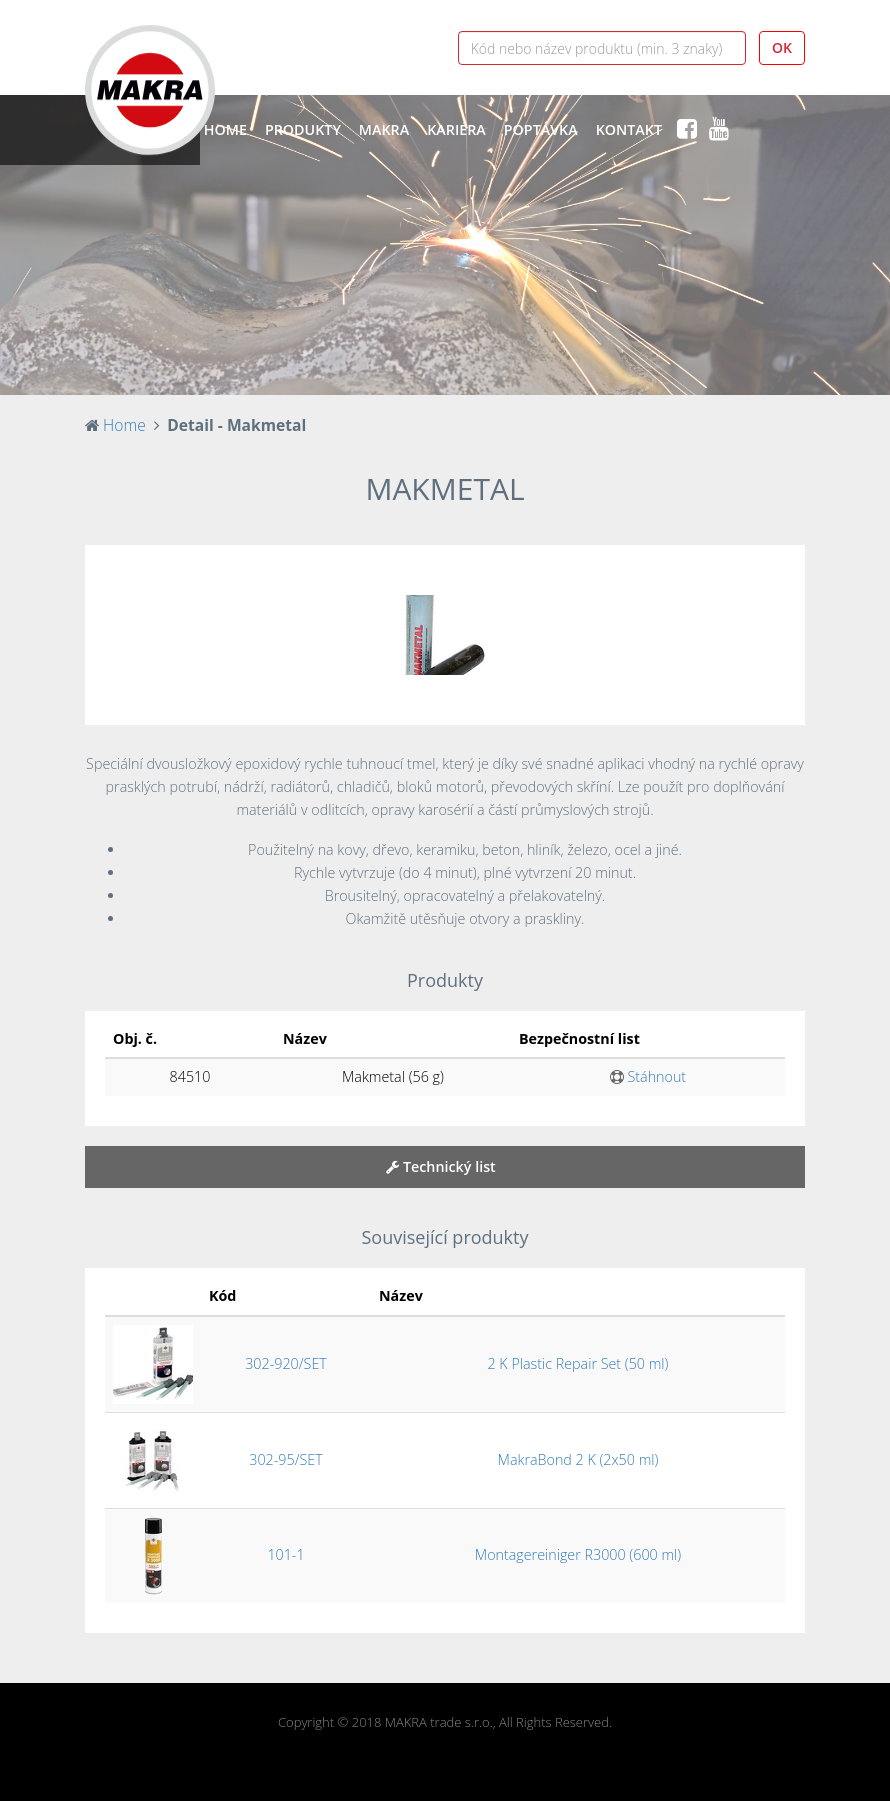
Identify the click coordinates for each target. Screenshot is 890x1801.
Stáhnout (648, 1076)
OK (782, 47)
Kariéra (456, 129)
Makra (384, 129)
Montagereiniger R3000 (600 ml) (578, 1554)
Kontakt (629, 129)
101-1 (285, 1554)
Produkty (303, 129)
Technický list (441, 1166)
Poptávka (541, 129)
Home (225, 129)
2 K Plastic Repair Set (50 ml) (577, 1363)
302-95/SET (285, 1459)
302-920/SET (286, 1363)
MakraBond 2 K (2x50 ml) (578, 1459)
